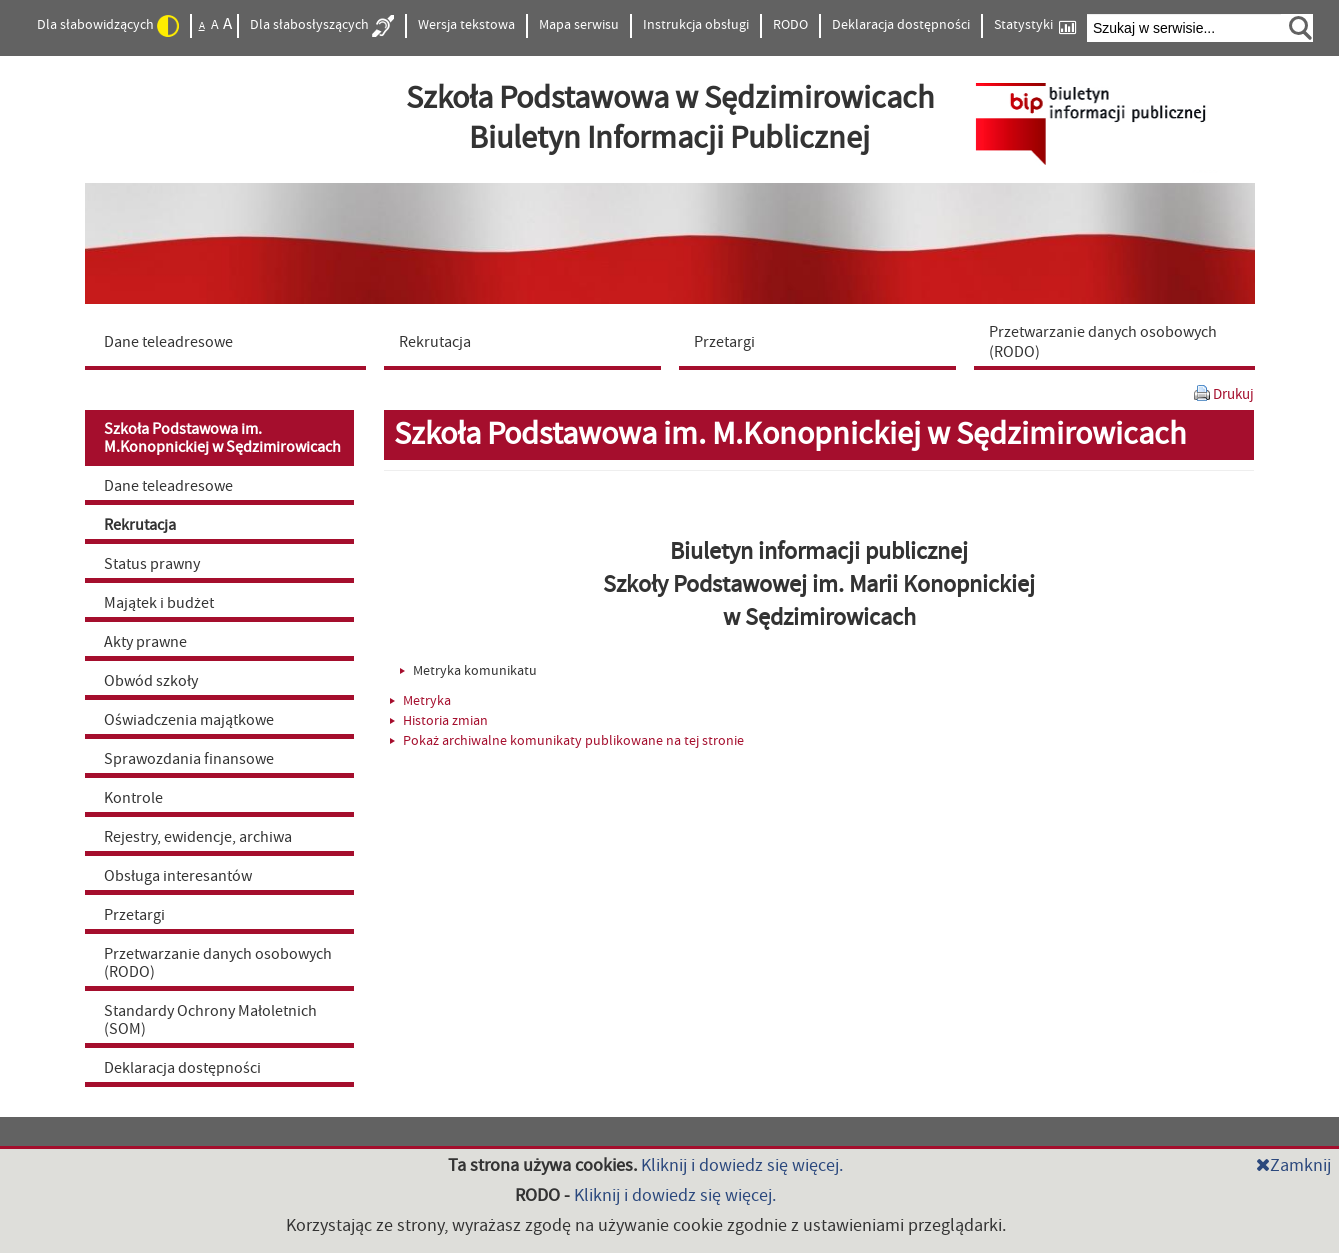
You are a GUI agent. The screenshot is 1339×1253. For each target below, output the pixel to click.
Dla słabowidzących (108, 26)
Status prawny (152, 564)
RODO (790, 25)
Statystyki (1035, 25)
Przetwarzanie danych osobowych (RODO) (218, 963)
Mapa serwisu (579, 25)
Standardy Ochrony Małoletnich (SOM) (210, 1020)
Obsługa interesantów (178, 876)
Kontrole (133, 798)
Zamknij (1293, 1165)
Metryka (420, 701)
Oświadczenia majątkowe (189, 720)
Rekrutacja (140, 525)
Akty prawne (145, 642)
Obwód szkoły (151, 681)
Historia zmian (439, 721)
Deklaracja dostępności (901, 25)
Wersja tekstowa (466, 25)
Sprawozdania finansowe (189, 759)
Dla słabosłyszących (322, 26)
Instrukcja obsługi (696, 25)
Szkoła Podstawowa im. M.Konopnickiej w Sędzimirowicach (222, 438)
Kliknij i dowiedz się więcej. (742, 1165)
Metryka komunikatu (468, 671)
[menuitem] (230, 341)
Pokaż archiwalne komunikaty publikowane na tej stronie (567, 741)
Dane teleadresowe (168, 486)
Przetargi (134, 915)
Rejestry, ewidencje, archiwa (198, 837)
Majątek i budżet (159, 603)
